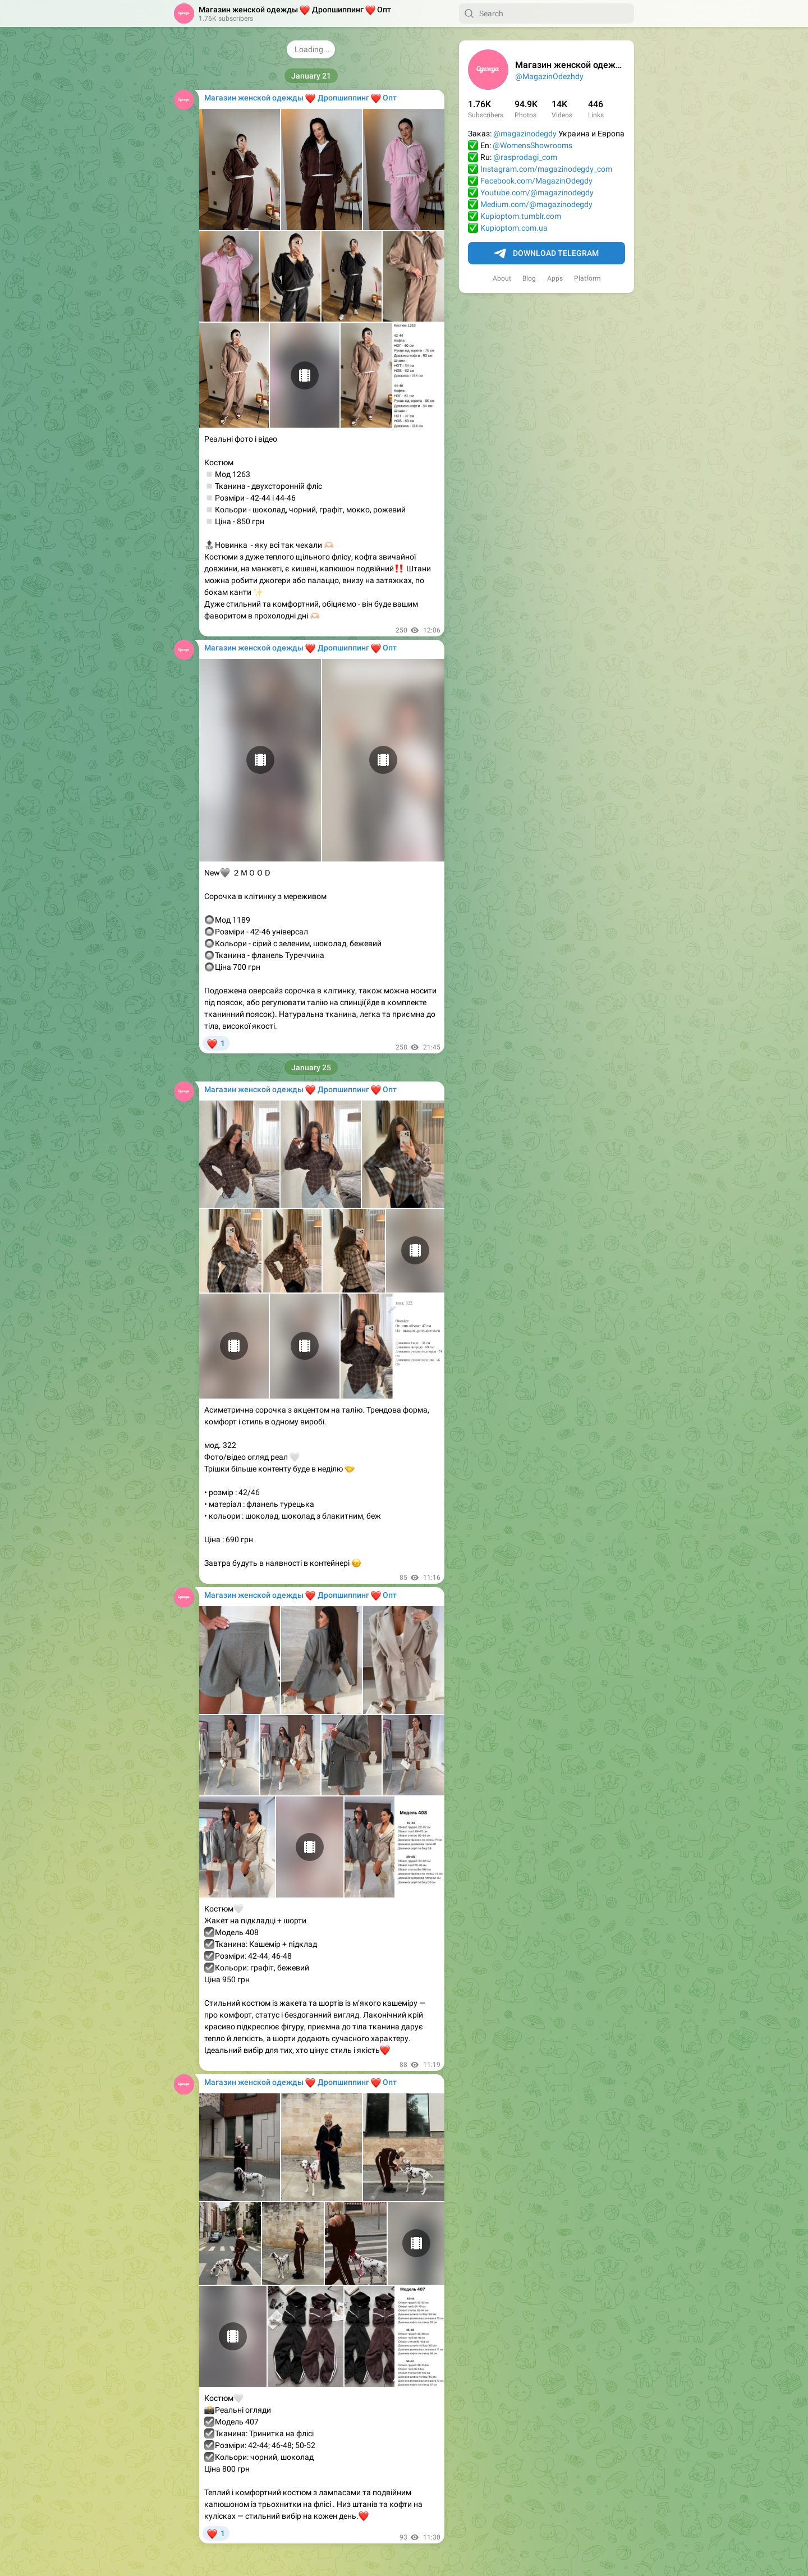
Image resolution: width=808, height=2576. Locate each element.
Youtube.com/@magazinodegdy (537, 192)
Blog (529, 278)
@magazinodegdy (525, 133)
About (502, 278)
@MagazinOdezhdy (549, 76)
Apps (555, 278)
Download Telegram (546, 254)
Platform (587, 278)
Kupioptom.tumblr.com (520, 216)
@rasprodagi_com (525, 157)
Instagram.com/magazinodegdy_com (546, 168)
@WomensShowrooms (532, 145)
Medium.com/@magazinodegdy (536, 204)
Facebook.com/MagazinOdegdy (536, 180)
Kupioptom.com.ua (514, 227)
